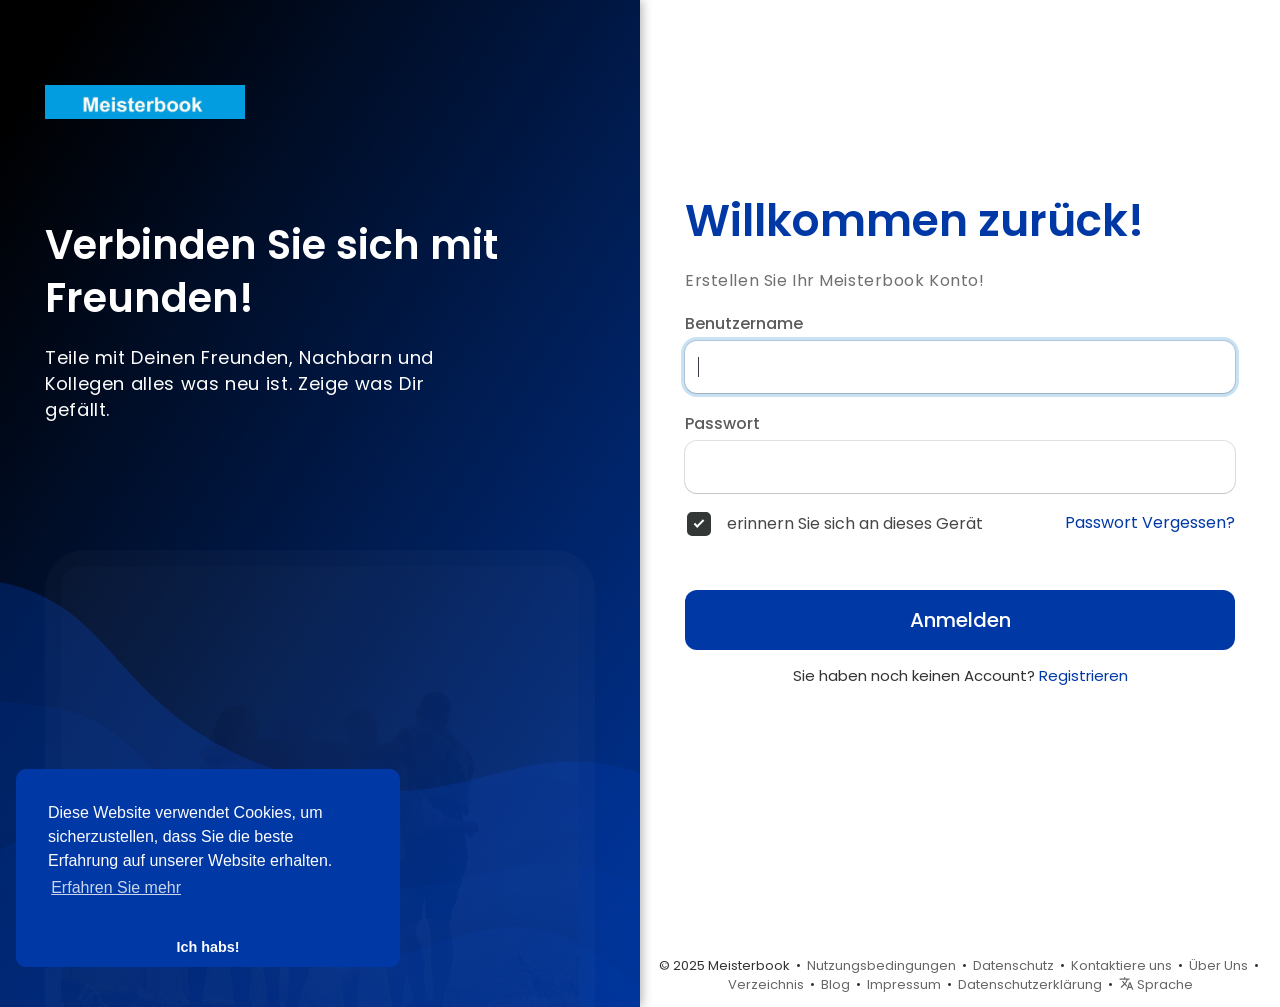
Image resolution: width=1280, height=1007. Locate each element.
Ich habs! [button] (207, 947)
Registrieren (1083, 675)
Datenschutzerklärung (1030, 984)
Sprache (1156, 984)
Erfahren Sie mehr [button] (116, 887)
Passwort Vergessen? (1150, 523)
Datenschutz (1013, 965)
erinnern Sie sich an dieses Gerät (855, 524)
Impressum (904, 984)
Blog (835, 984)
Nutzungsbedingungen (881, 965)
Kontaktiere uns (1121, 965)
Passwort (722, 424)
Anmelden (960, 620)
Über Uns (1218, 965)
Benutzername (744, 324)
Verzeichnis (766, 984)
